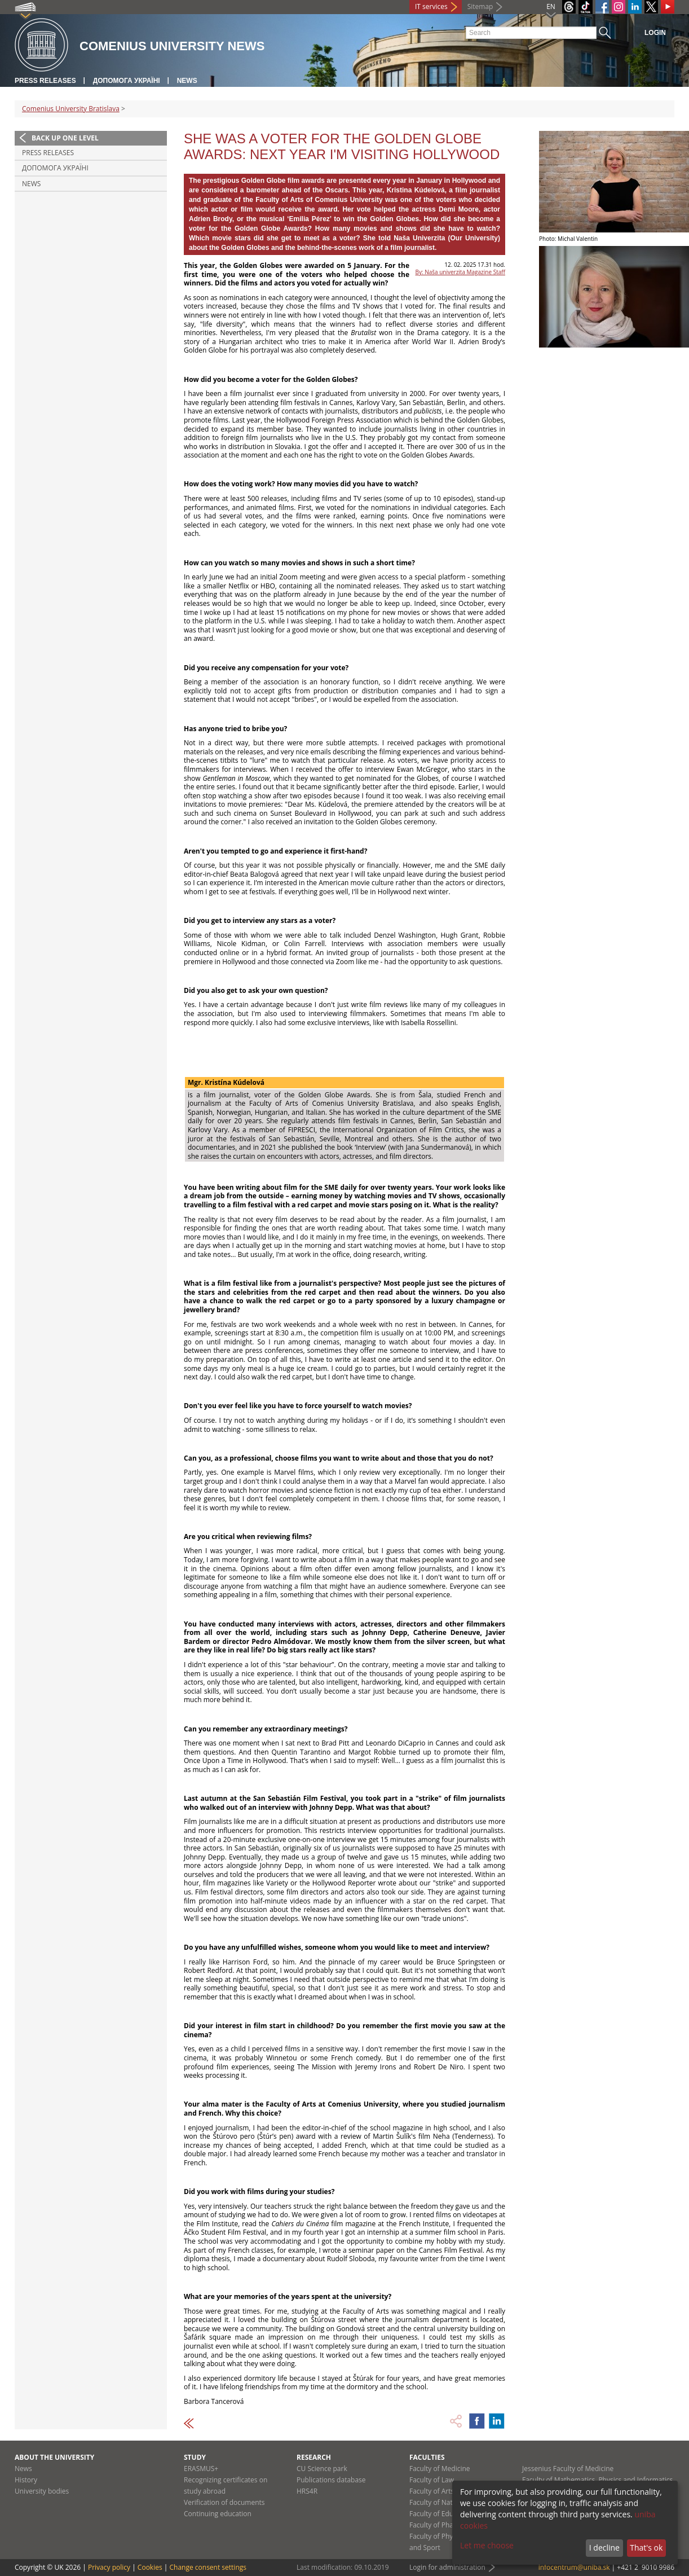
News (187, 81)
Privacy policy (109, 2567)
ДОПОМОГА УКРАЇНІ (126, 81)
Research (314, 2457)
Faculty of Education (440, 2513)
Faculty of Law (431, 2480)
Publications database (331, 2480)
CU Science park (322, 2468)
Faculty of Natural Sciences (451, 2502)
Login (655, 33)
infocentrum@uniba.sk (574, 2567)
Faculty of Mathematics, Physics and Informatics (597, 2480)
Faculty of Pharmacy (440, 2525)
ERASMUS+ (201, 2468)
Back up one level (65, 138)
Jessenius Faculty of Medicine (567, 2468)
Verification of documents (224, 2502)
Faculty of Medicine (439, 2468)
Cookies (150, 2567)
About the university (54, 2457)
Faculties (427, 2457)
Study (195, 2457)
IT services (431, 6)
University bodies (42, 2491)
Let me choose (487, 2545)
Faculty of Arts (431, 2491)
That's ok (646, 2547)
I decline (604, 2547)
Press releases (45, 81)
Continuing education (217, 2513)
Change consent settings (207, 2567)
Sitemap (480, 6)
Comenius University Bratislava (71, 108)
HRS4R (307, 2491)
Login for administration (447, 2567)
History (26, 2480)
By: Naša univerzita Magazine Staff (460, 272)
